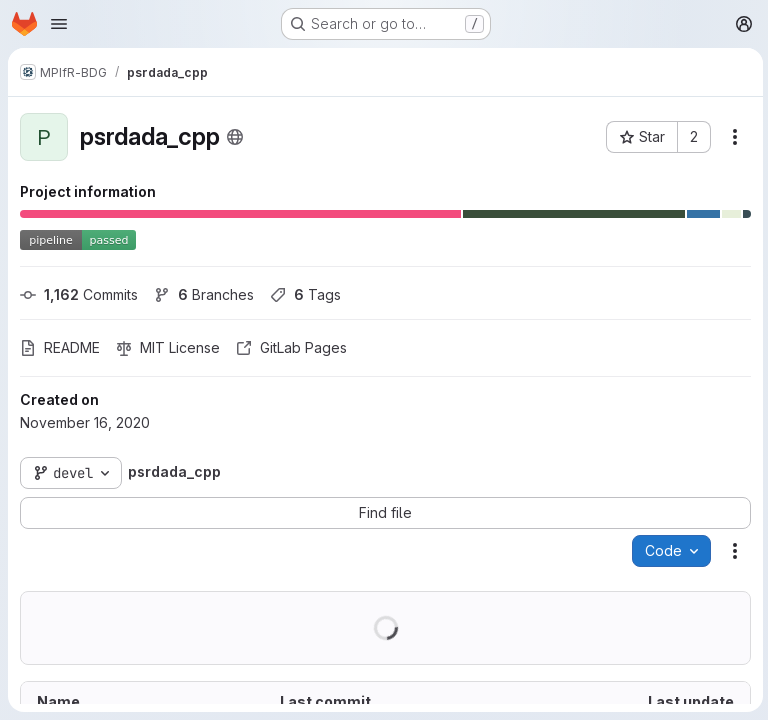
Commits (79, 294)
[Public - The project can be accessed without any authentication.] (235, 137)
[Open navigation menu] (59, 24)
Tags (305, 294)
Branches (204, 294)
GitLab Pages (291, 347)
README (60, 347)
